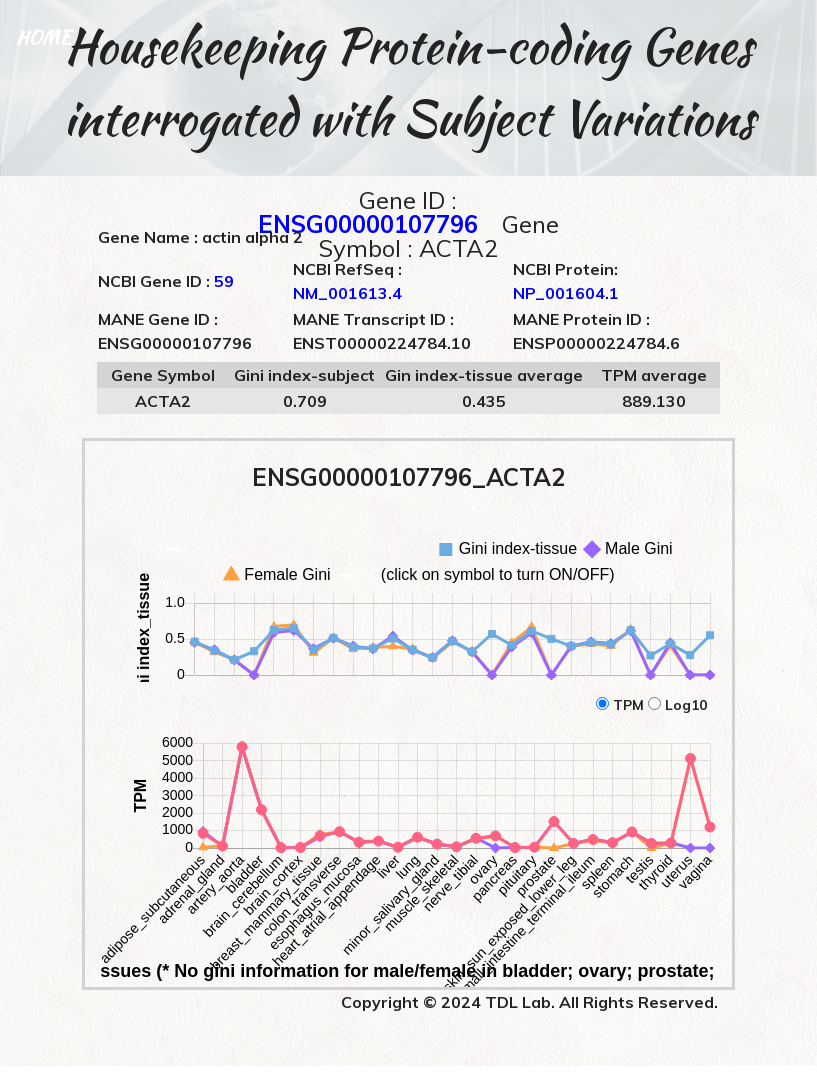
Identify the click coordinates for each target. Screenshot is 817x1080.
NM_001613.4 (347, 293)
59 (224, 281)
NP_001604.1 (566, 293)
